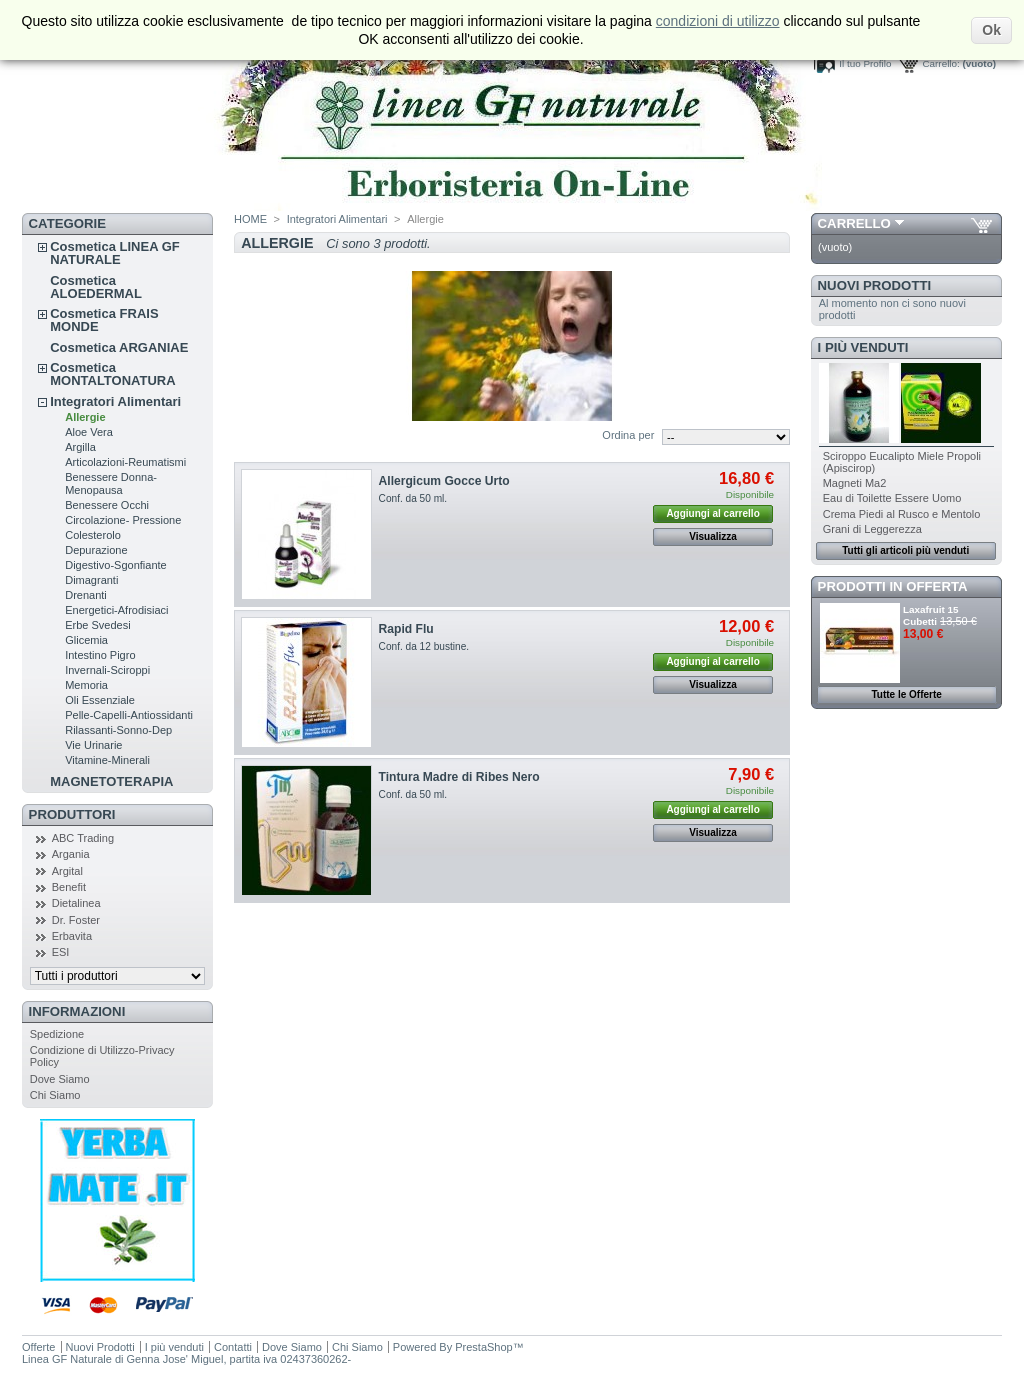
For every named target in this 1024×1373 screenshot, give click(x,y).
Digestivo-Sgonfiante (116, 565)
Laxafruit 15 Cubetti (930, 615)
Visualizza (713, 536)
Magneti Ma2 (855, 483)
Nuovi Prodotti (875, 285)
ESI (61, 952)
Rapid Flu (406, 629)
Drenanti (86, 595)
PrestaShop (483, 1347)
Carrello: (940, 63)
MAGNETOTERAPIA (111, 781)
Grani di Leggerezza (872, 529)
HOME (250, 219)
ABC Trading (83, 838)
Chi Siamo (55, 1095)
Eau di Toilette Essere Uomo (892, 498)
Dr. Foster (76, 920)
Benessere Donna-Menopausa (111, 483)
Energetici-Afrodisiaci (116, 610)
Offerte (38, 1347)
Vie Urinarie (93, 745)
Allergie (85, 417)
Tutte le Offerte (906, 694)
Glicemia (86, 640)
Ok (991, 30)
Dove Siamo (60, 1079)
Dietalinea (76, 903)
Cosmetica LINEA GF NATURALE (115, 253)
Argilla (80, 447)
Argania (71, 854)
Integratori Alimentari (115, 401)
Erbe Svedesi (97, 625)
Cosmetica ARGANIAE (119, 347)
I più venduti (863, 347)
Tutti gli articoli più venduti (905, 550)
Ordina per (628, 435)
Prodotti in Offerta (893, 586)
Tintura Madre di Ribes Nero (459, 777)
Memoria (86, 685)
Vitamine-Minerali (107, 760)
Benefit (69, 887)
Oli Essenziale (100, 700)
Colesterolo (93, 535)
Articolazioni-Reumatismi (125, 462)
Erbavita (72, 936)
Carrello (854, 223)
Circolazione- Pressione (123, 520)
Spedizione (57, 1034)
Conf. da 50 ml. (413, 498)
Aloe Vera (89, 432)
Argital (67, 871)
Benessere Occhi (107, 505)
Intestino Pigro (100, 655)
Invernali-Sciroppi (107, 670)
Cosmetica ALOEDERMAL (96, 287)
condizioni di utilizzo (718, 21)
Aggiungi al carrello (712, 513)
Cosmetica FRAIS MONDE (104, 320)
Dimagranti (91, 580)
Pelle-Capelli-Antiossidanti (129, 715)
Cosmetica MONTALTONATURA (112, 374)
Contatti (233, 1347)
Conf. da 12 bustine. (424, 646)
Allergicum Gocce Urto (444, 481)
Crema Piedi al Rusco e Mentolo (902, 514)
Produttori (72, 814)
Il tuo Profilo (865, 63)
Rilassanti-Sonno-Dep (118, 730)
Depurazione (96, 550)
